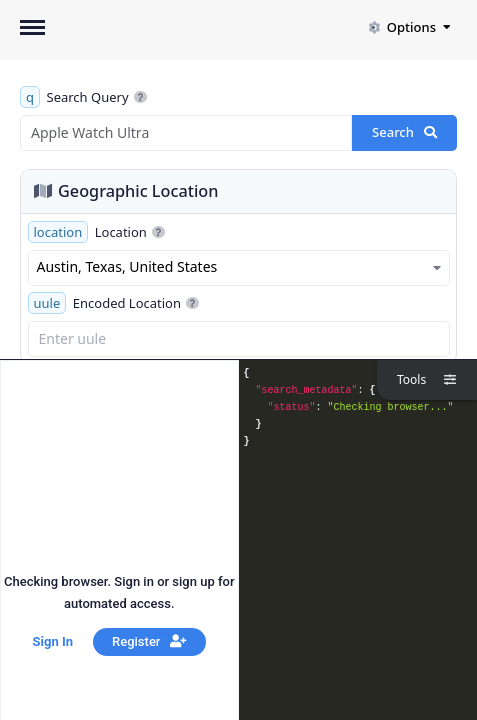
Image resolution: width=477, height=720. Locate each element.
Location (96, 232)
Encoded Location (114, 303)
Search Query (83, 97)
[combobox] (239, 268)
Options (409, 27)
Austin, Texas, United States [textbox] (127, 266)
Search (404, 132)
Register (149, 641)
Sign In (53, 641)
